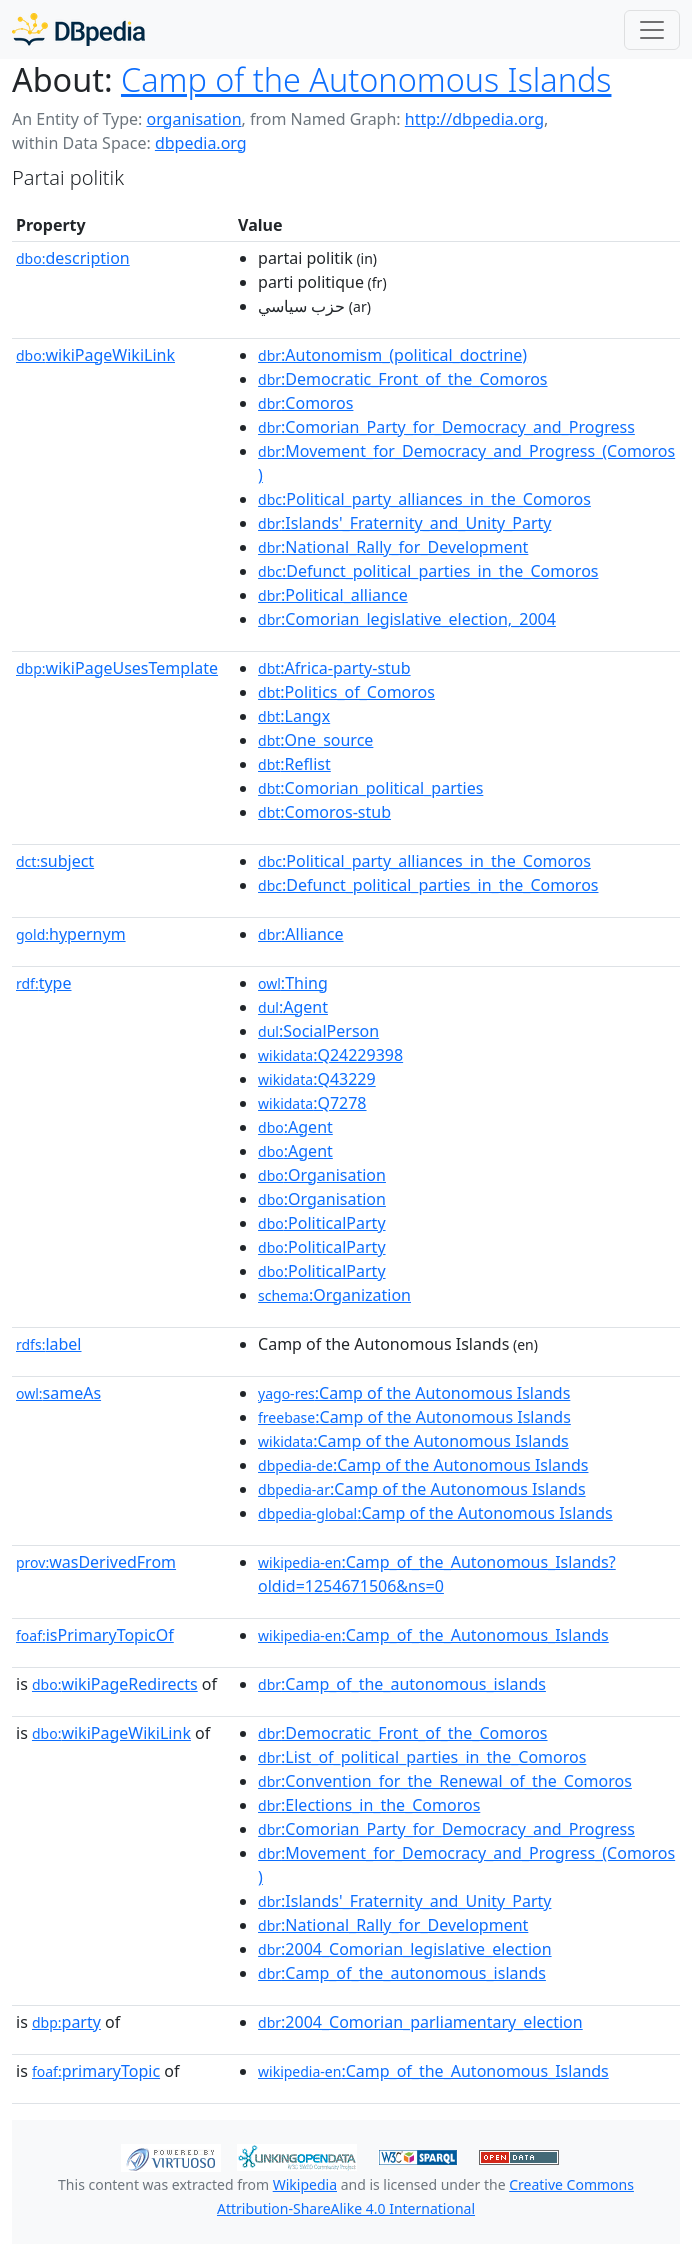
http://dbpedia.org (474, 119)
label (49, 1344)
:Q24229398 (330, 1055)
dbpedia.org (201, 143)
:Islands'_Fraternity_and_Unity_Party (404, 523)
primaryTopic (96, 2071)
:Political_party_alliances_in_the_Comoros (424, 499)
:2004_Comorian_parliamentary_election (420, 2022)
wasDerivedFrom (96, 1562)
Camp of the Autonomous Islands (366, 79)
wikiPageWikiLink (95, 355)
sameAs (58, 1393)
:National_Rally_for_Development (393, 547)
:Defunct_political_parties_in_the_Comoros (428, 571)
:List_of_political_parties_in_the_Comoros (422, 1757)
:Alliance (300, 934)
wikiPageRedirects (115, 1684)
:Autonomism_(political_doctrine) (392, 355)
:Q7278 (312, 1103)
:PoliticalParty (322, 1223)
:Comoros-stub (324, 812)
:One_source (315, 740)
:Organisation (322, 1175)
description (73, 258)
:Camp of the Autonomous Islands (414, 1393)
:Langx (294, 716)
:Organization (334, 1295)
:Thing (293, 983)
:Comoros (305, 403)
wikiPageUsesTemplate (117, 668)
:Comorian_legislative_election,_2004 (407, 619)
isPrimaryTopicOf (95, 1635)
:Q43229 (317, 1079)
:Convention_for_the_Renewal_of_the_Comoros (445, 1781)
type (44, 983)
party (66, 2022)
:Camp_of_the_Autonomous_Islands (433, 1635)
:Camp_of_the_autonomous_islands (402, 1684)
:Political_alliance (333, 595)
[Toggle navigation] (652, 30)
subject (55, 861)
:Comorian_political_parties (370, 788)
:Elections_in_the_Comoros (369, 1805)
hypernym (71, 934)
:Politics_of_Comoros (346, 692)
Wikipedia (305, 2184)
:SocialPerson (318, 1031)
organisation (193, 119)
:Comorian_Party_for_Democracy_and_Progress (446, 427)
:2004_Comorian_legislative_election (405, 1949)
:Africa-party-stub (334, 668)
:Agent (293, 1007)
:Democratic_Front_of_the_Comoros (402, 379)
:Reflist (294, 764)
